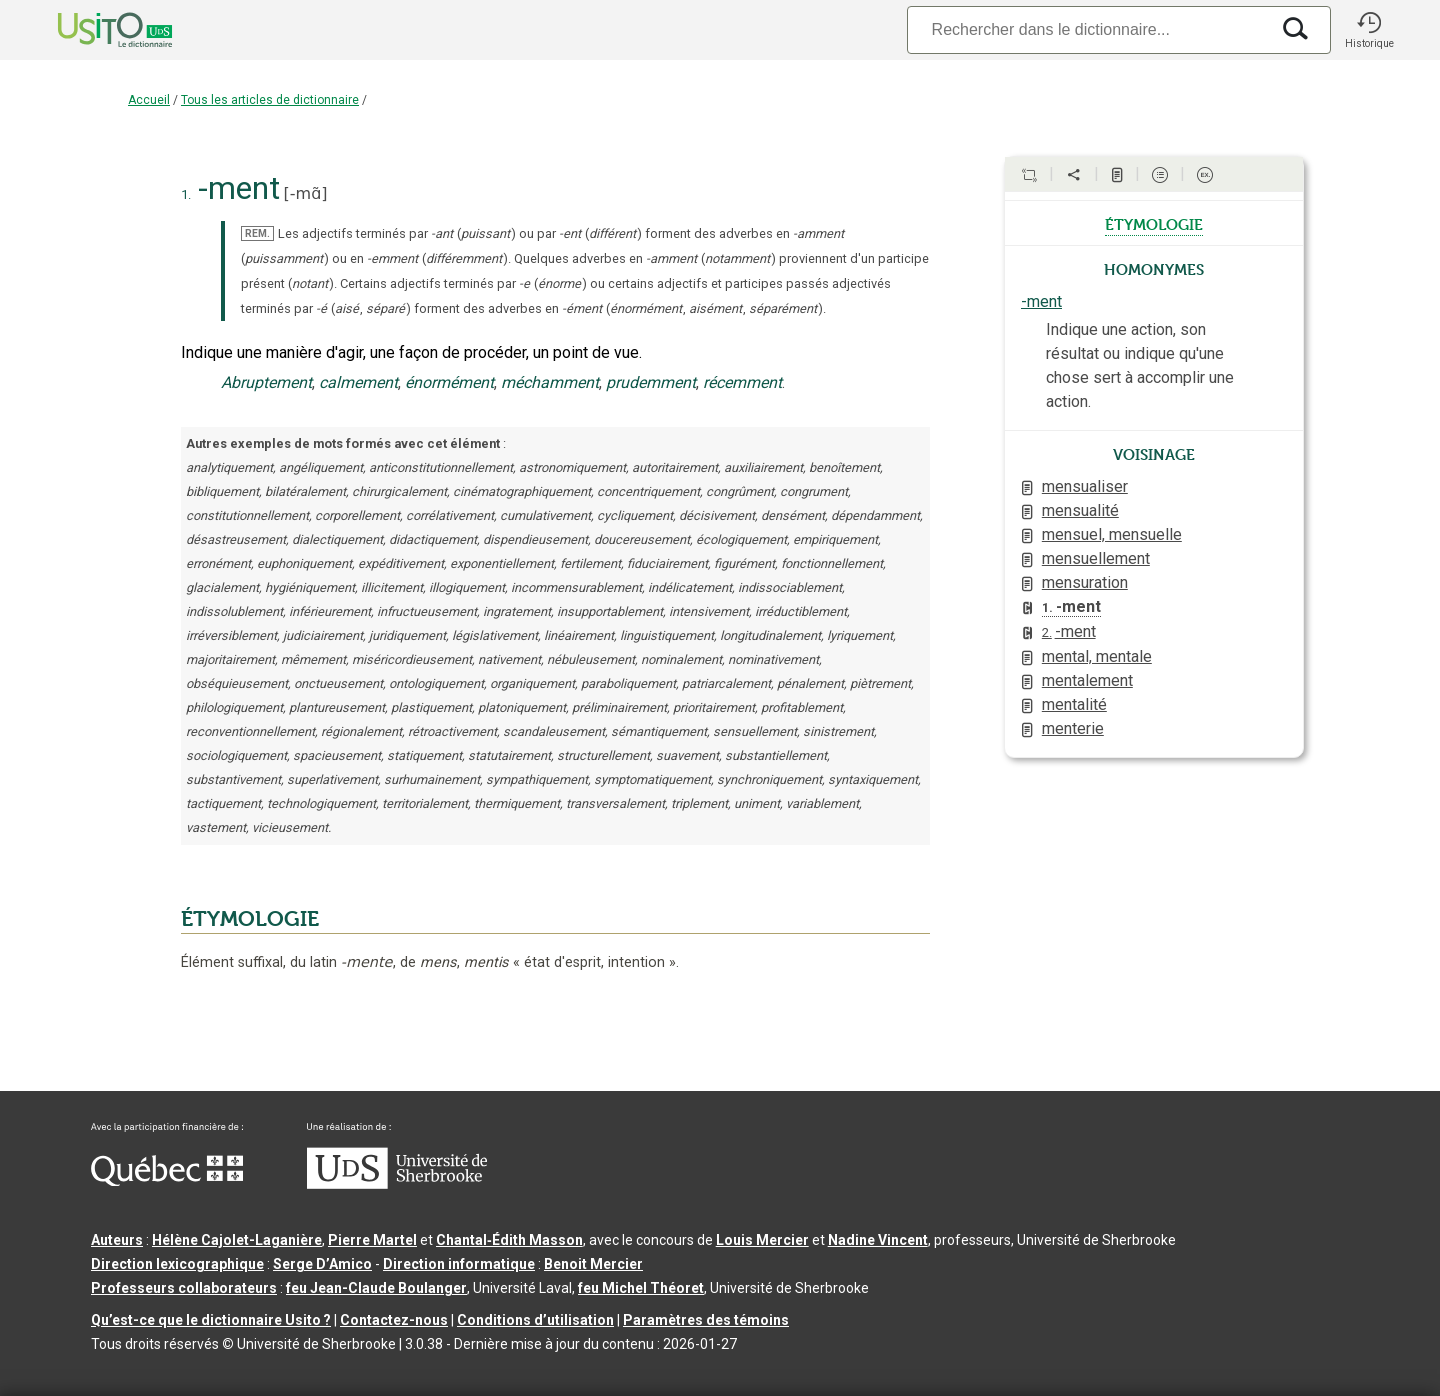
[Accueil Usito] (93, 30)
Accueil (149, 100)
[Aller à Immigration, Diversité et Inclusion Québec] (167, 1181)
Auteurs (117, 1240)
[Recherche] (1088, 29)
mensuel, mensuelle (1112, 534)
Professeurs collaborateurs (184, 1288)
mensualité (1080, 510)
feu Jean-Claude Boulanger (376, 1288)
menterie (1073, 728)
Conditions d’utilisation (535, 1320)
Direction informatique (459, 1264)
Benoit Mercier (593, 1264)
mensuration (1085, 582)
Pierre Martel (372, 1240)
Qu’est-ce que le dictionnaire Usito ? (211, 1320)
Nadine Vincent (878, 1240)
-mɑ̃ (306, 193)
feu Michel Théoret (641, 1288)
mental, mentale (1097, 656)
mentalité (1074, 704)
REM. (257, 233)
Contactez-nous (394, 1320)
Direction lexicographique (177, 1264)
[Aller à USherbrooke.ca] (397, 1184)
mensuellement (1096, 558)
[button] (1369, 30)
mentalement (1087, 680)
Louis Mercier (762, 1240)
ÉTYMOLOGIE (250, 919)
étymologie (1154, 223)
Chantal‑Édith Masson (509, 1240)
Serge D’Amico (322, 1264)
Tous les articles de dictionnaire (270, 100)
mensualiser (1085, 486)
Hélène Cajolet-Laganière (237, 1240)
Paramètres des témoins (706, 1320)
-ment (1041, 301)
